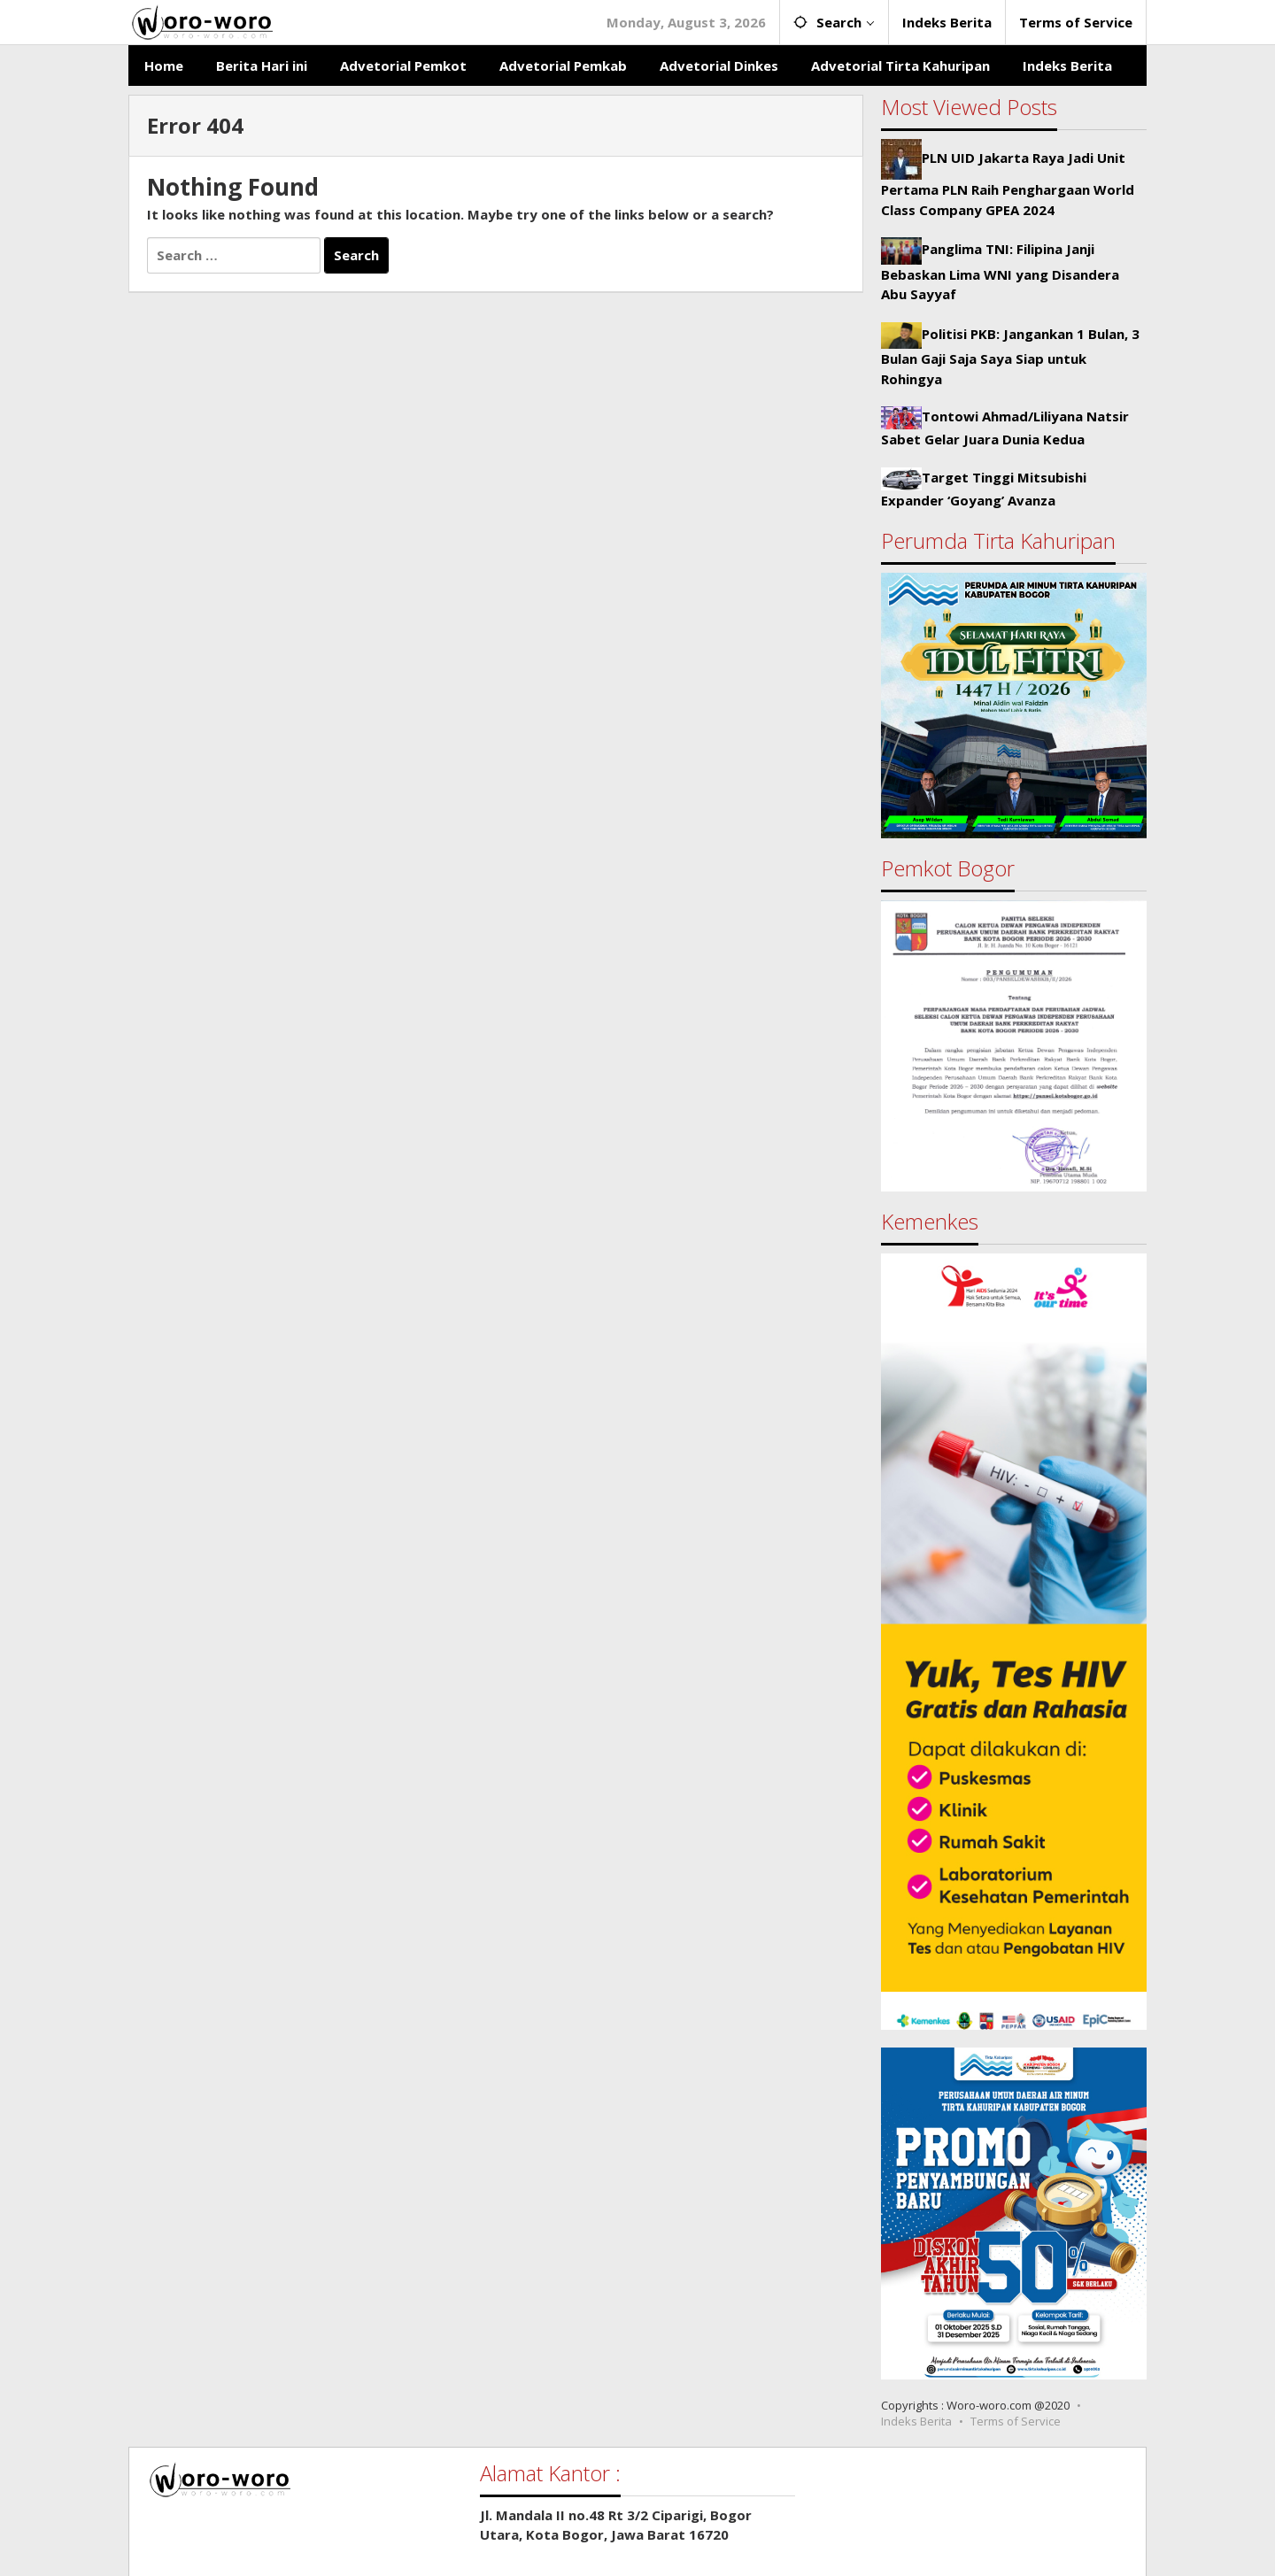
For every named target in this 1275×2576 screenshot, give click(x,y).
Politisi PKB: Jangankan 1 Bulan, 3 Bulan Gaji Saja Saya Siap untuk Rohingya (1010, 356)
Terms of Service (1015, 2421)
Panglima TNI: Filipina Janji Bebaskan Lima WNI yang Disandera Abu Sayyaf (1000, 271)
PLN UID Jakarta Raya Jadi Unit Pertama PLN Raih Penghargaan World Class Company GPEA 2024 (1007, 183)
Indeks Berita (916, 2421)
